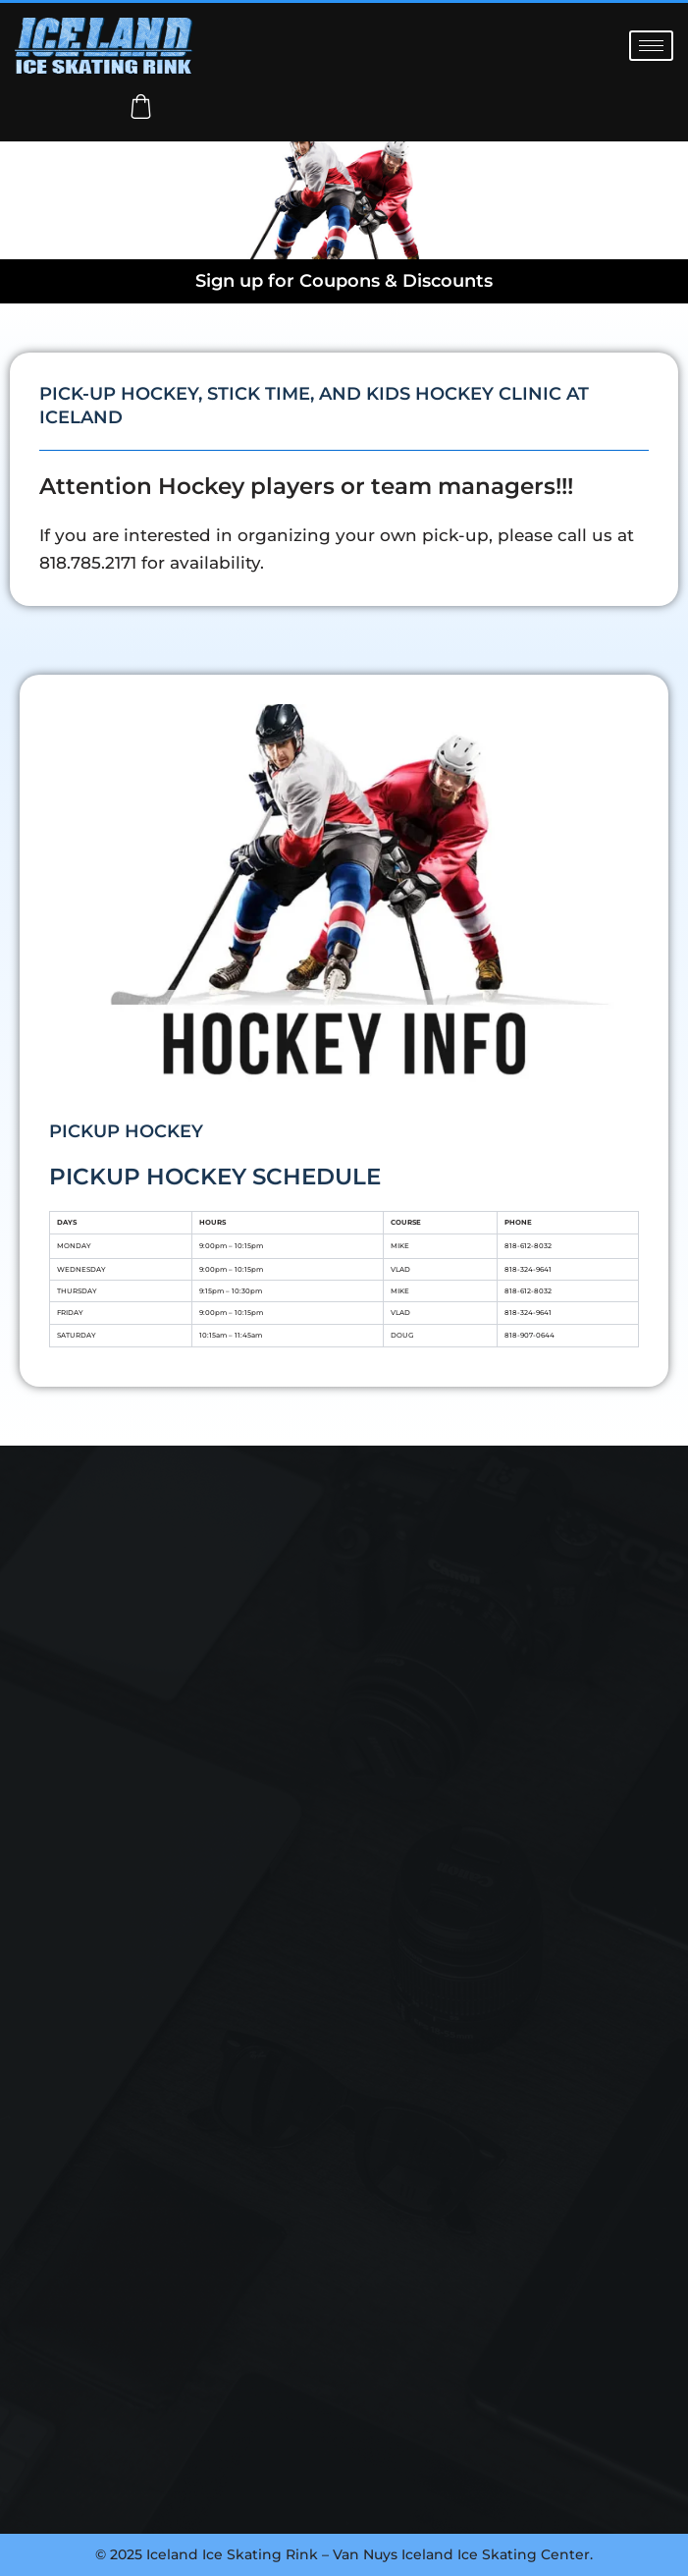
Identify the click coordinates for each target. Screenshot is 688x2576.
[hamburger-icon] (651, 45)
